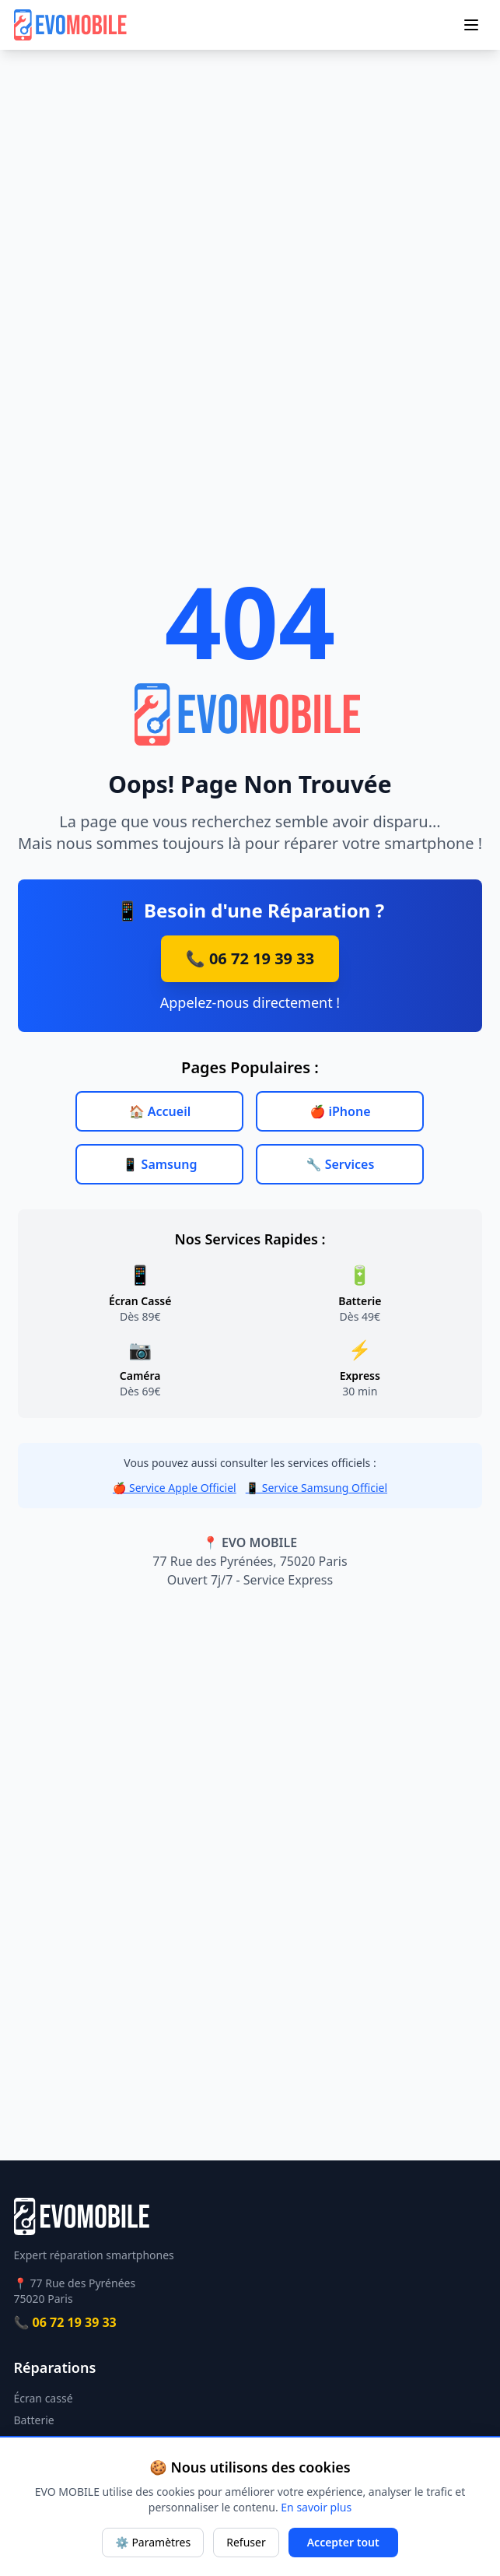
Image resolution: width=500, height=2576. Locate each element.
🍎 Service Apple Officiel (174, 1487)
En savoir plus (316, 2507)
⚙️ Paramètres (153, 2542)
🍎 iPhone (339, 1111)
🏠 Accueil (160, 1111)
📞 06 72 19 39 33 (250, 958)
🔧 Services (340, 1164)
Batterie (34, 2420)
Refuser (245, 2542)
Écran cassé (43, 2398)
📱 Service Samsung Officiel (316, 1487)
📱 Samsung (160, 1164)
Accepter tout (343, 2542)
